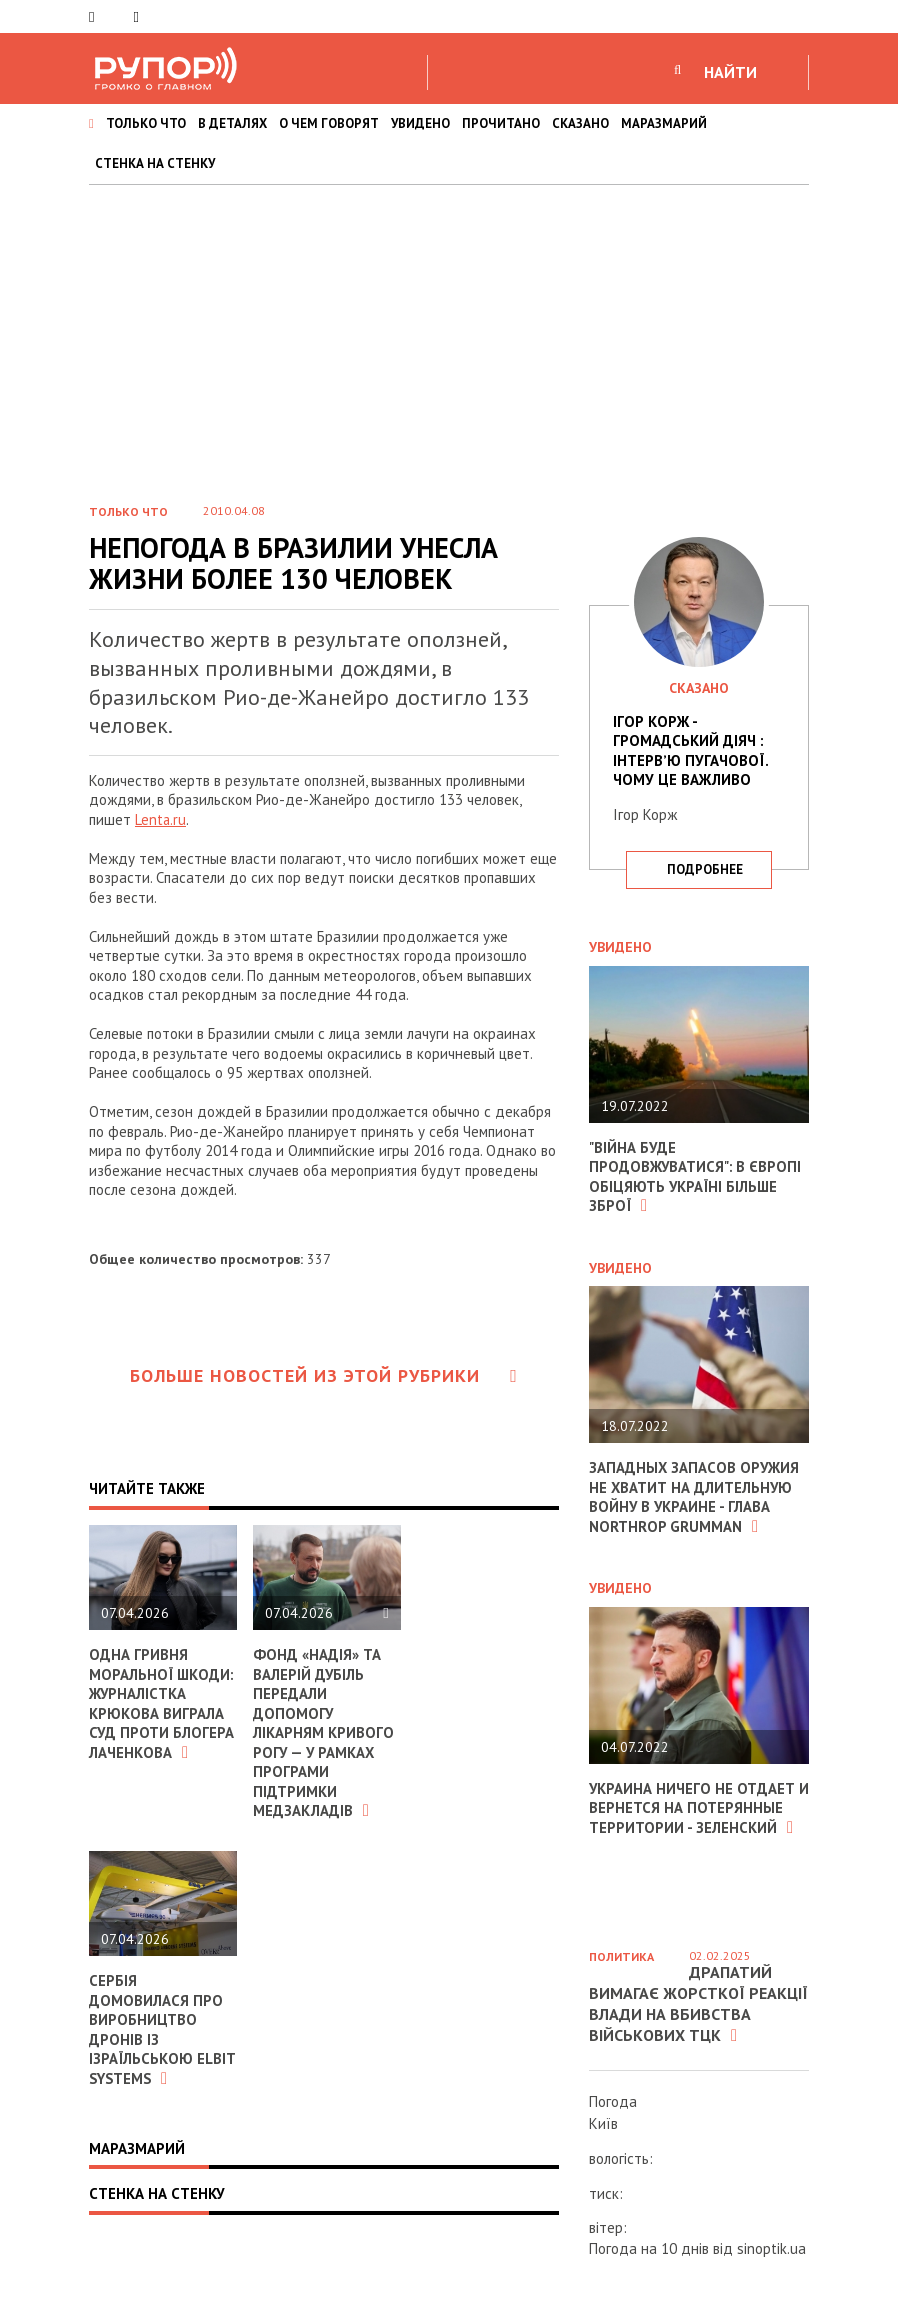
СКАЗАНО (580, 123)
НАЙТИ (730, 72)
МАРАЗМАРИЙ (664, 123)
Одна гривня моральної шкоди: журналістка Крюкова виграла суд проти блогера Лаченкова (162, 1713)
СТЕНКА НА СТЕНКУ (155, 163)
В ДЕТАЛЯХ (232, 123)
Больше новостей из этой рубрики (324, 1375)
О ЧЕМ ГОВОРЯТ (329, 123)
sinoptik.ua (771, 2248)
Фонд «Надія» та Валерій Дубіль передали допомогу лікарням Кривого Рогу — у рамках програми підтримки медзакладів (323, 1732)
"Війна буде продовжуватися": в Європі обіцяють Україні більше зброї (696, 1177)
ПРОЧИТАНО (501, 123)
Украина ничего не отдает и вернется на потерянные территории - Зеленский (693, 1808)
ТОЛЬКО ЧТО (146, 123)
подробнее (705, 869)
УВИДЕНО (420, 123)
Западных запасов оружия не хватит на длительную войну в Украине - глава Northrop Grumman (695, 1497)
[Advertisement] (449, 335)
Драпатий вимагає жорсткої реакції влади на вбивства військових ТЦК (698, 2003)
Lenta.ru (161, 819)
